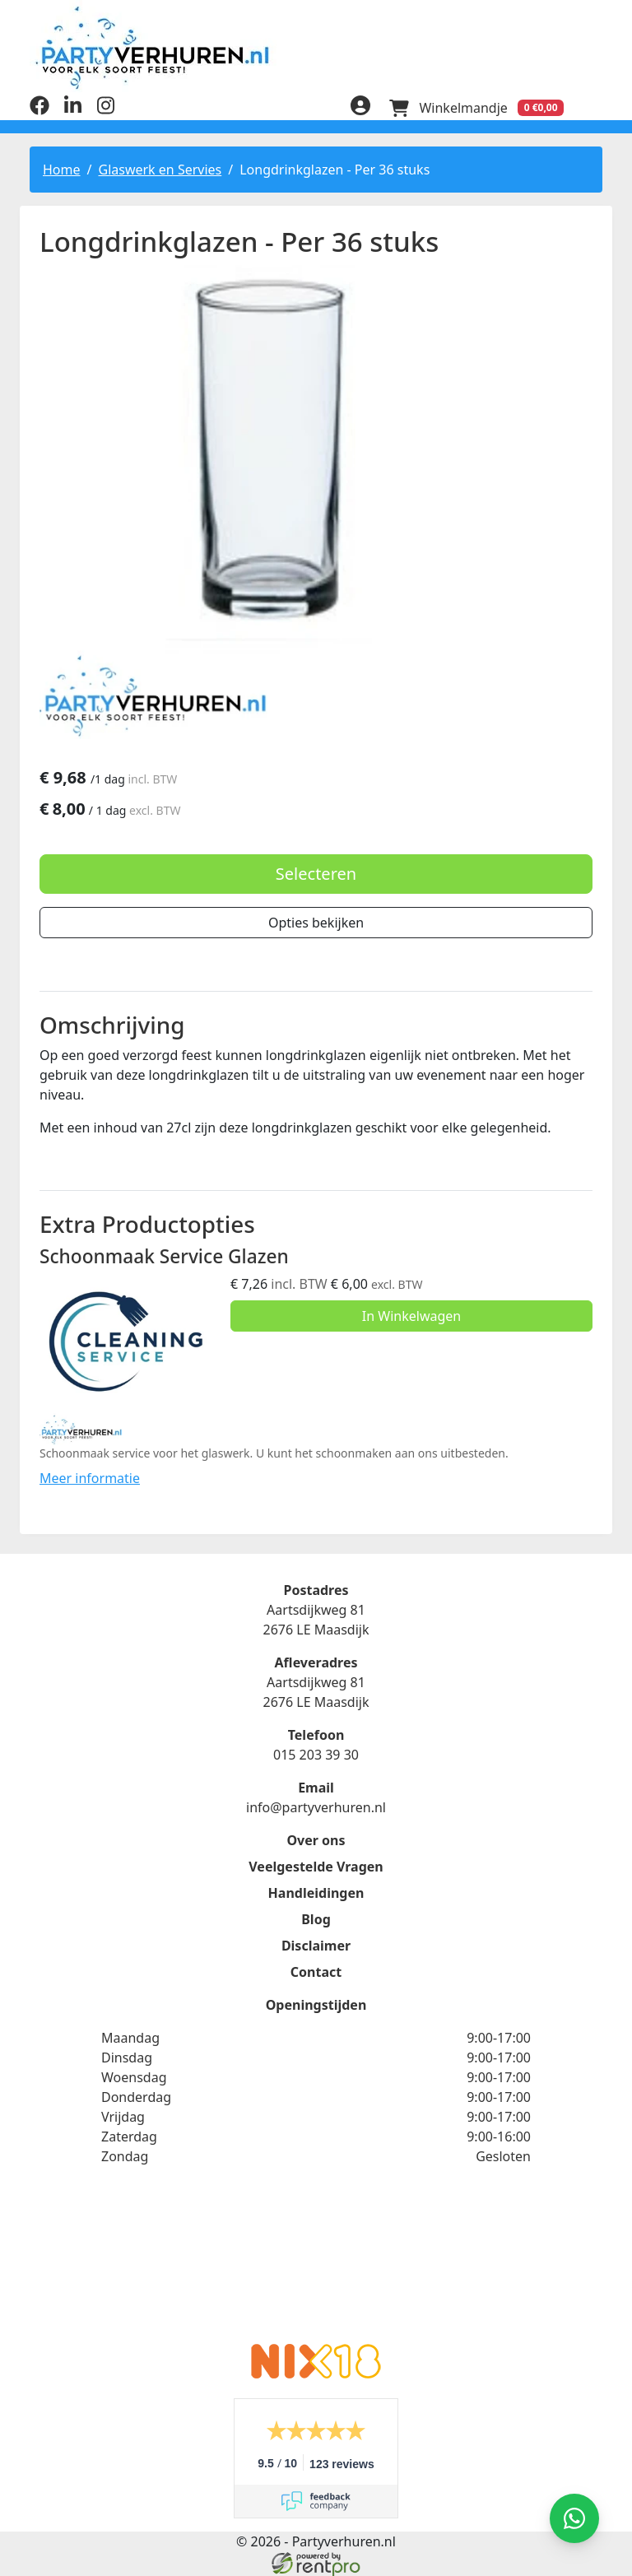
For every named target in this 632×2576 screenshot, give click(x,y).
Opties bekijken (316, 922)
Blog (316, 1918)
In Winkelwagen (411, 1316)
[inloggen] (359, 107)
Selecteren (316, 873)
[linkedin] (72, 109)
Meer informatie (90, 1477)
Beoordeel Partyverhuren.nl (316, 2264)
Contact (316, 1971)
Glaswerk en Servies (159, 169)
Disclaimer (316, 1945)
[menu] (592, 107)
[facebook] (39, 109)
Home (62, 169)
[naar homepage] (316, 47)
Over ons (315, 1839)
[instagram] (105, 109)
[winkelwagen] (476, 107)
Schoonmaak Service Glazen (164, 1256)
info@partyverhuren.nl (316, 1806)
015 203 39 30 (316, 1754)
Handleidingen (316, 1892)
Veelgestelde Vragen (316, 1866)
